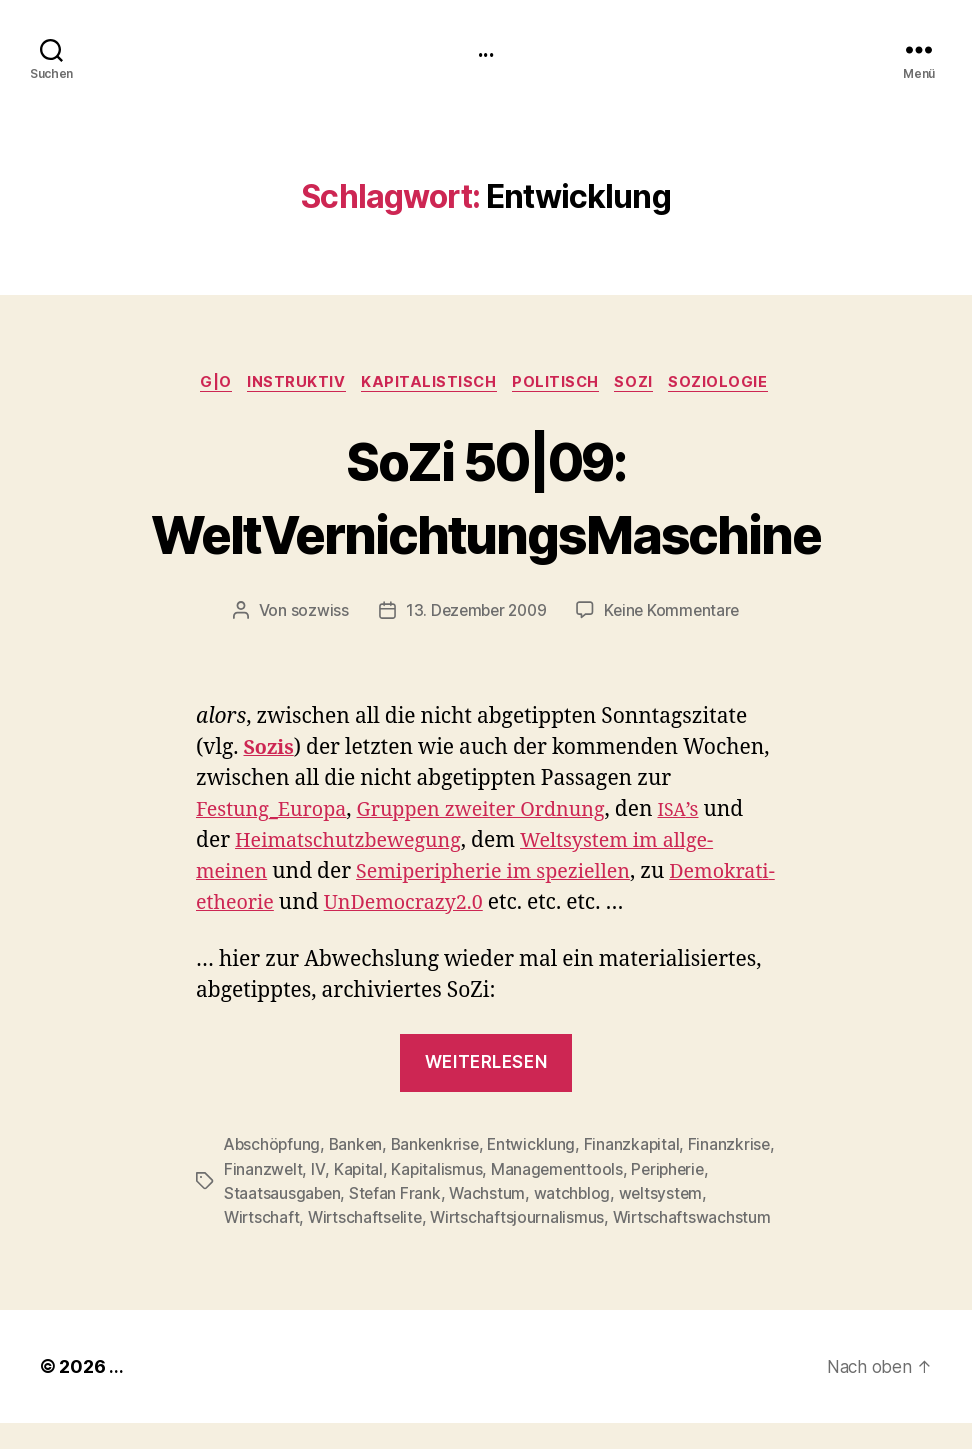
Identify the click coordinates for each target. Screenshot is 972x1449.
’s (706, 813)
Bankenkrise (440, 1148)
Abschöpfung (273, 1148)
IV (409, 1172)
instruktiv (290, 385)
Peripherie (262, 1196)
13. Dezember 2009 (473, 614)
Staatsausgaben (368, 1196)
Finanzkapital (640, 1148)
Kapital (449, 1172)
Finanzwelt (355, 1172)
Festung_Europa (276, 813)
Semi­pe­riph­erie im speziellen (507, 875)
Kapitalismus (529, 1172)
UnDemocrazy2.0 (520, 906)
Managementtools (650, 1172)
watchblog (661, 1196)
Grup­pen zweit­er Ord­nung (499, 813)
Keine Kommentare (675, 614)
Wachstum (575, 1196)
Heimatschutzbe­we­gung (355, 844)
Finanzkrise (265, 1172)
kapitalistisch (428, 385)
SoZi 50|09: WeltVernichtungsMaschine (486, 498)
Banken (359, 1148)
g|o (206, 385)
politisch (561, 385)
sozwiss (314, 614)
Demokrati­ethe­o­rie (290, 906)
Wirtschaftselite (463, 1220)
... (486, 50)
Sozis (270, 751)
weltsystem (266, 1220)
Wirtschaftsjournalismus (618, 1220)
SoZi (644, 385)
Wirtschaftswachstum (304, 1244)
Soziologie (733, 385)
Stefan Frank (481, 1196)
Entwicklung (539, 1148)
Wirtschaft (356, 1220)
